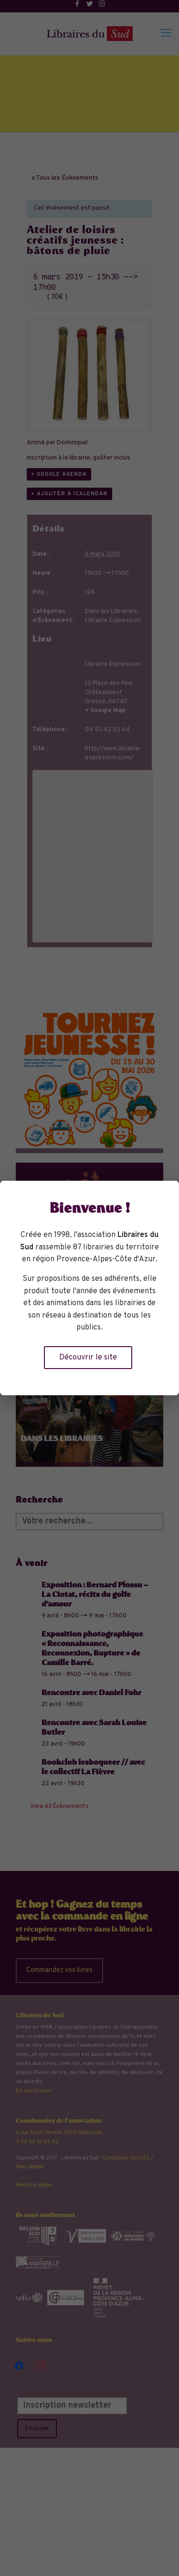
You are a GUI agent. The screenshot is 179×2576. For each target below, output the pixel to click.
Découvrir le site (88, 1357)
